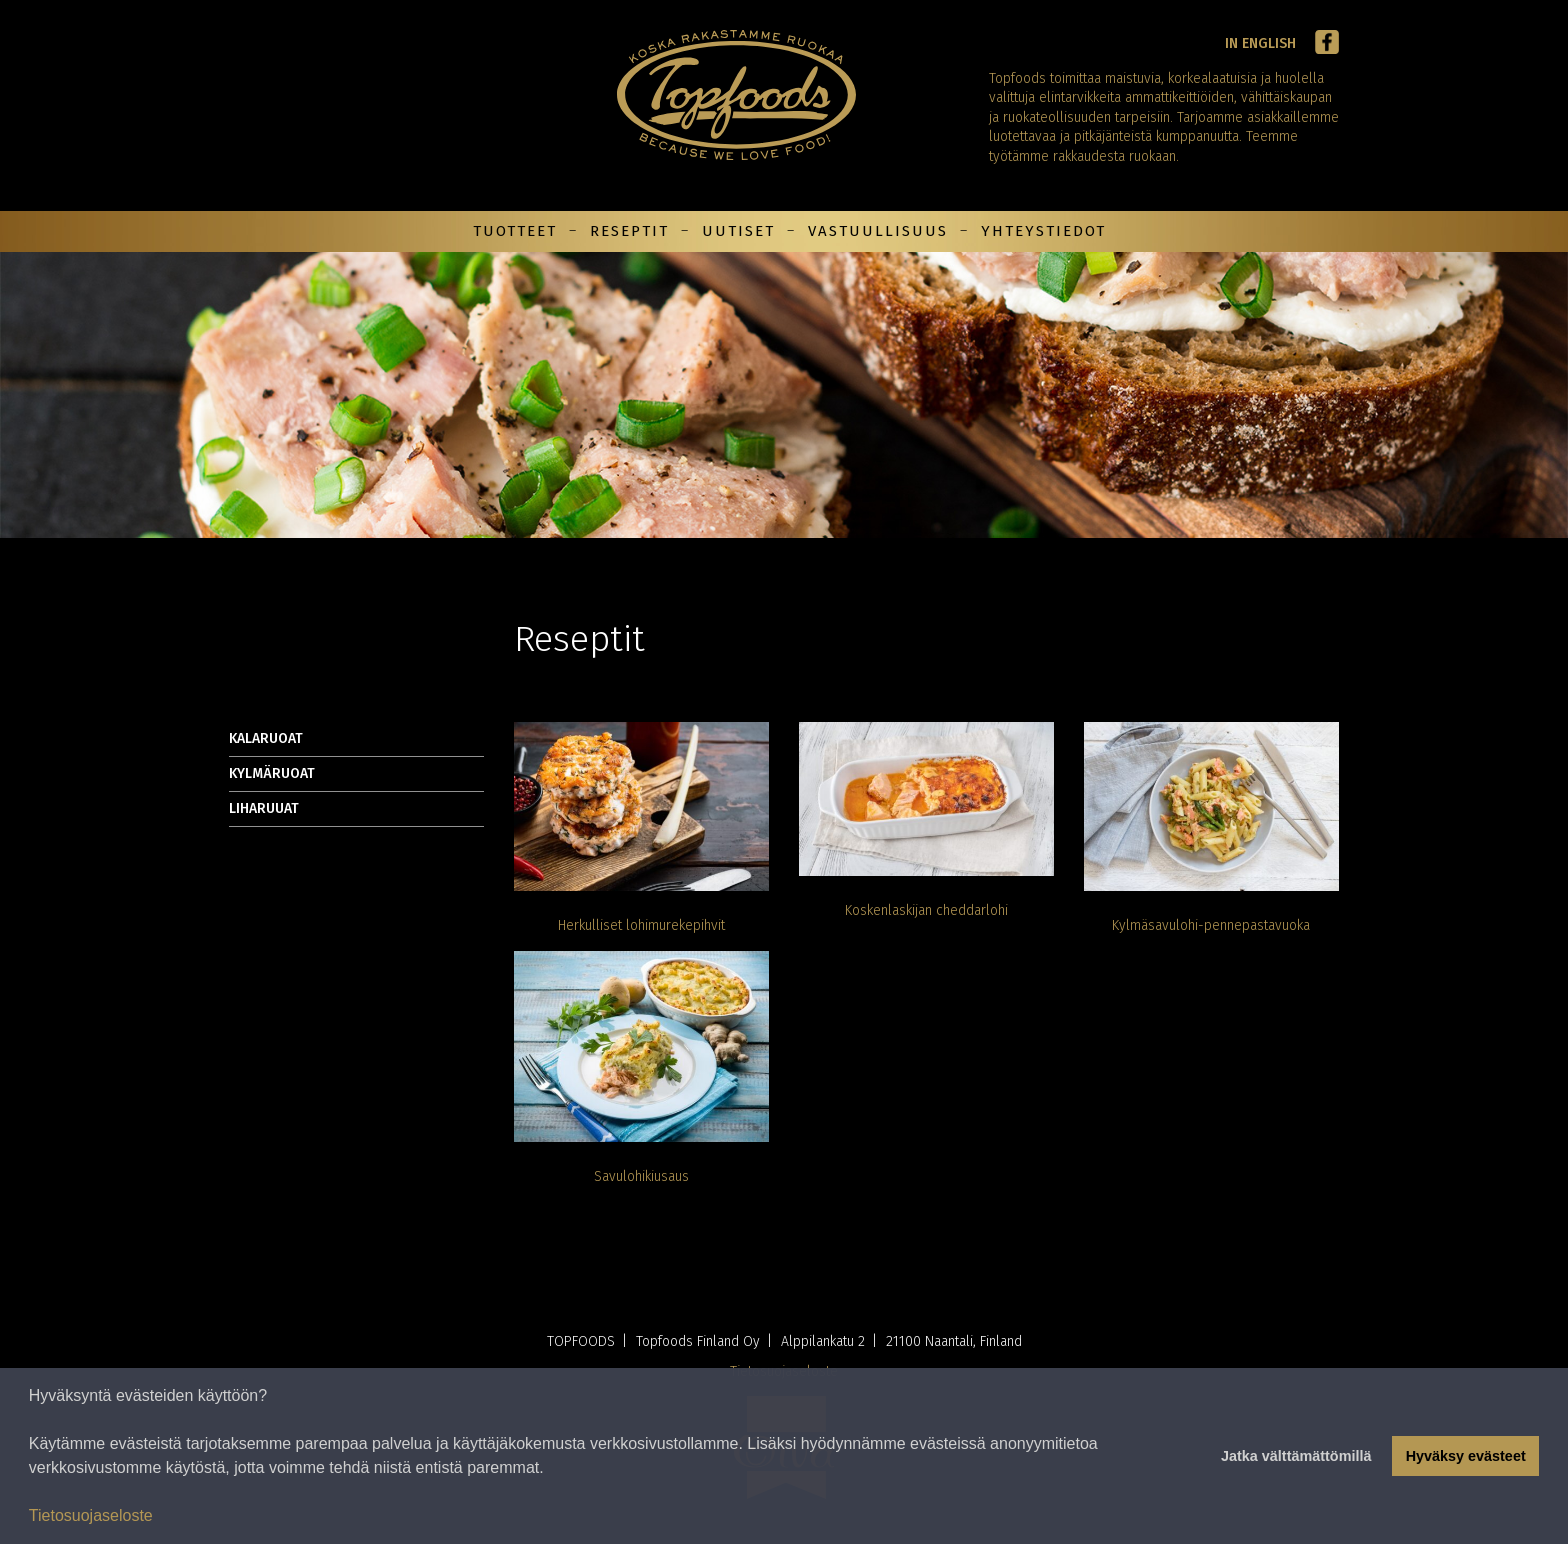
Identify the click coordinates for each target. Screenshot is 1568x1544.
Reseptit (629, 231)
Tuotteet (515, 231)
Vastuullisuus (878, 231)
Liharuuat (264, 808)
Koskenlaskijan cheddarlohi (926, 910)
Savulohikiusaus (641, 1176)
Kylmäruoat (272, 773)
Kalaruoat (266, 738)
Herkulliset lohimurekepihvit (641, 925)
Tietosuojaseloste (91, 1515)
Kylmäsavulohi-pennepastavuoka (1211, 925)
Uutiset (738, 231)
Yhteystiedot (1043, 231)
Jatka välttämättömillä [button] (1296, 1456)
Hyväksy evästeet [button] (1466, 1456)
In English (1260, 43)
